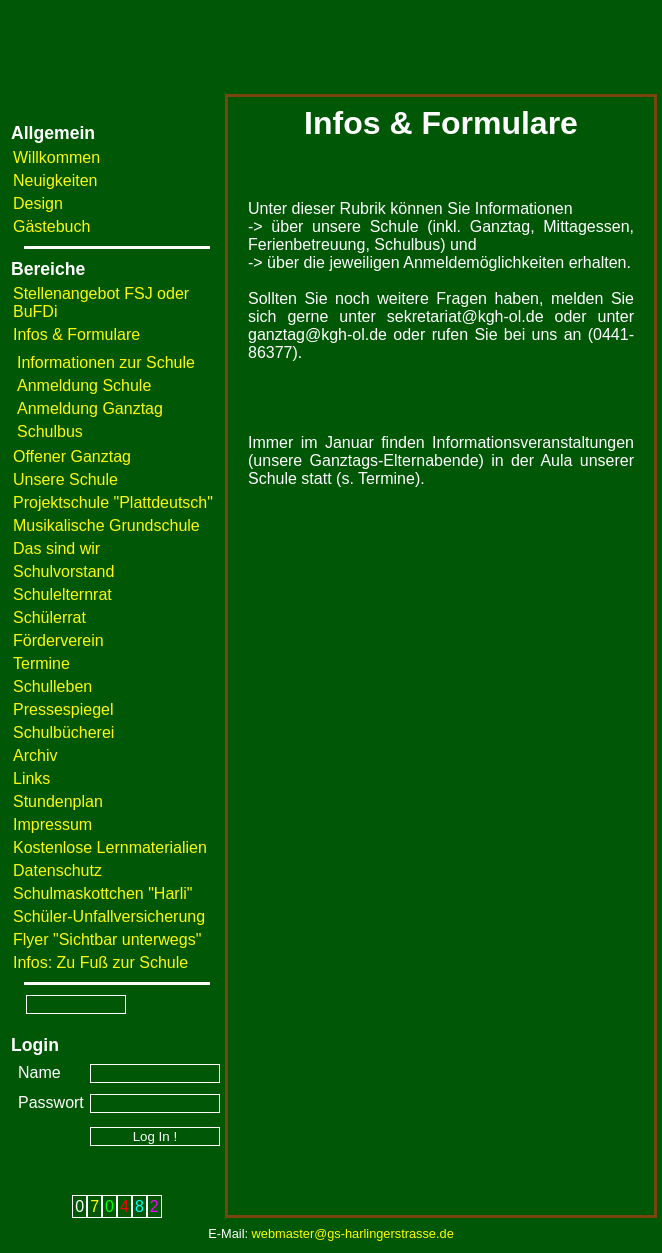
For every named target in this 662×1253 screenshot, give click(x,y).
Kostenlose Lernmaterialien (110, 847)
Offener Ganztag (72, 456)
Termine (41, 663)
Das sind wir (56, 548)
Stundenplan (58, 801)
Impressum (52, 824)
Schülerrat (49, 617)
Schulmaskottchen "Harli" (102, 893)
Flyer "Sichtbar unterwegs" (107, 939)
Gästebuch (51, 226)
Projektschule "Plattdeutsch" (113, 502)
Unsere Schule (65, 479)
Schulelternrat (62, 594)
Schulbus (50, 431)
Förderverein (58, 640)
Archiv (35, 755)
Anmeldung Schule (84, 385)
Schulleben (52, 686)
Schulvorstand (63, 571)
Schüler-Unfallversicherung (109, 916)
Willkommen (56, 157)
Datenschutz (57, 870)
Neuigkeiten (55, 180)
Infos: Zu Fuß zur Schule (100, 962)
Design (38, 203)
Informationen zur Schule (106, 362)
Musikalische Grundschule (106, 525)
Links (31, 778)
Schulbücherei (63, 732)
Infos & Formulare (76, 334)
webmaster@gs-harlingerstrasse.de (353, 1233)
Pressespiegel (63, 709)
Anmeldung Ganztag (90, 408)
